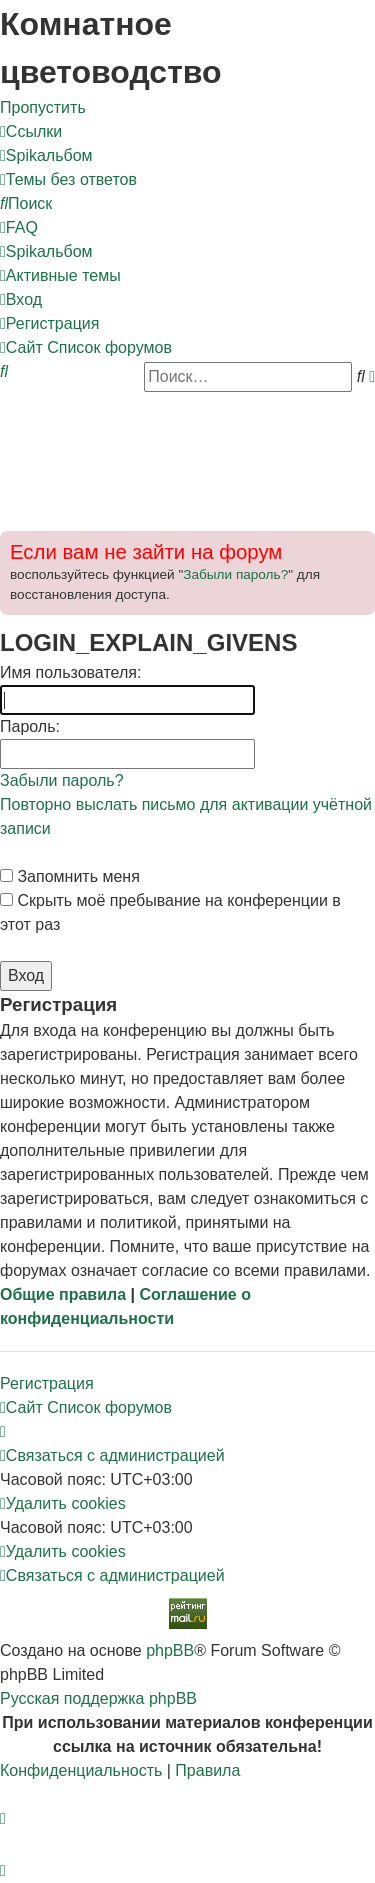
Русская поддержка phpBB (98, 1698)
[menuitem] (46, 155)
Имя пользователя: (70, 672)
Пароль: (30, 726)
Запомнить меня (70, 876)
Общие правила (63, 1294)
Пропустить (43, 107)
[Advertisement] (187, 454)
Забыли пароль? (235, 574)
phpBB (170, 1650)
